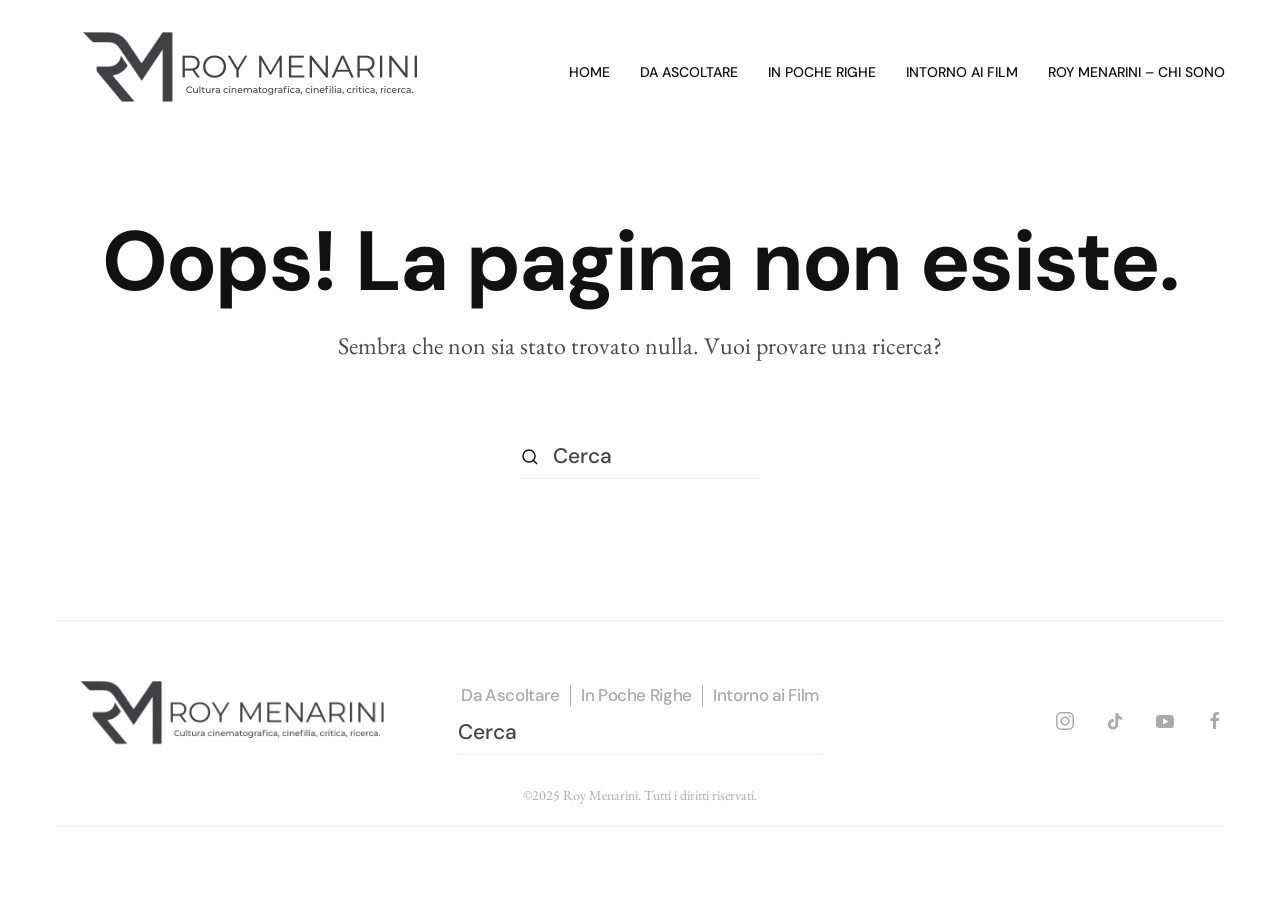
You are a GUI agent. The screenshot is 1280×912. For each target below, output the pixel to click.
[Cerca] (640, 456)
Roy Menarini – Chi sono (1136, 72)
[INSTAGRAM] (1065, 717)
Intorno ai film (962, 72)
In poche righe (822, 72)
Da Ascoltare (510, 695)
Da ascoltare (689, 72)
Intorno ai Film (766, 695)
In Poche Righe (636, 695)
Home (589, 72)
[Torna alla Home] (255, 73)
